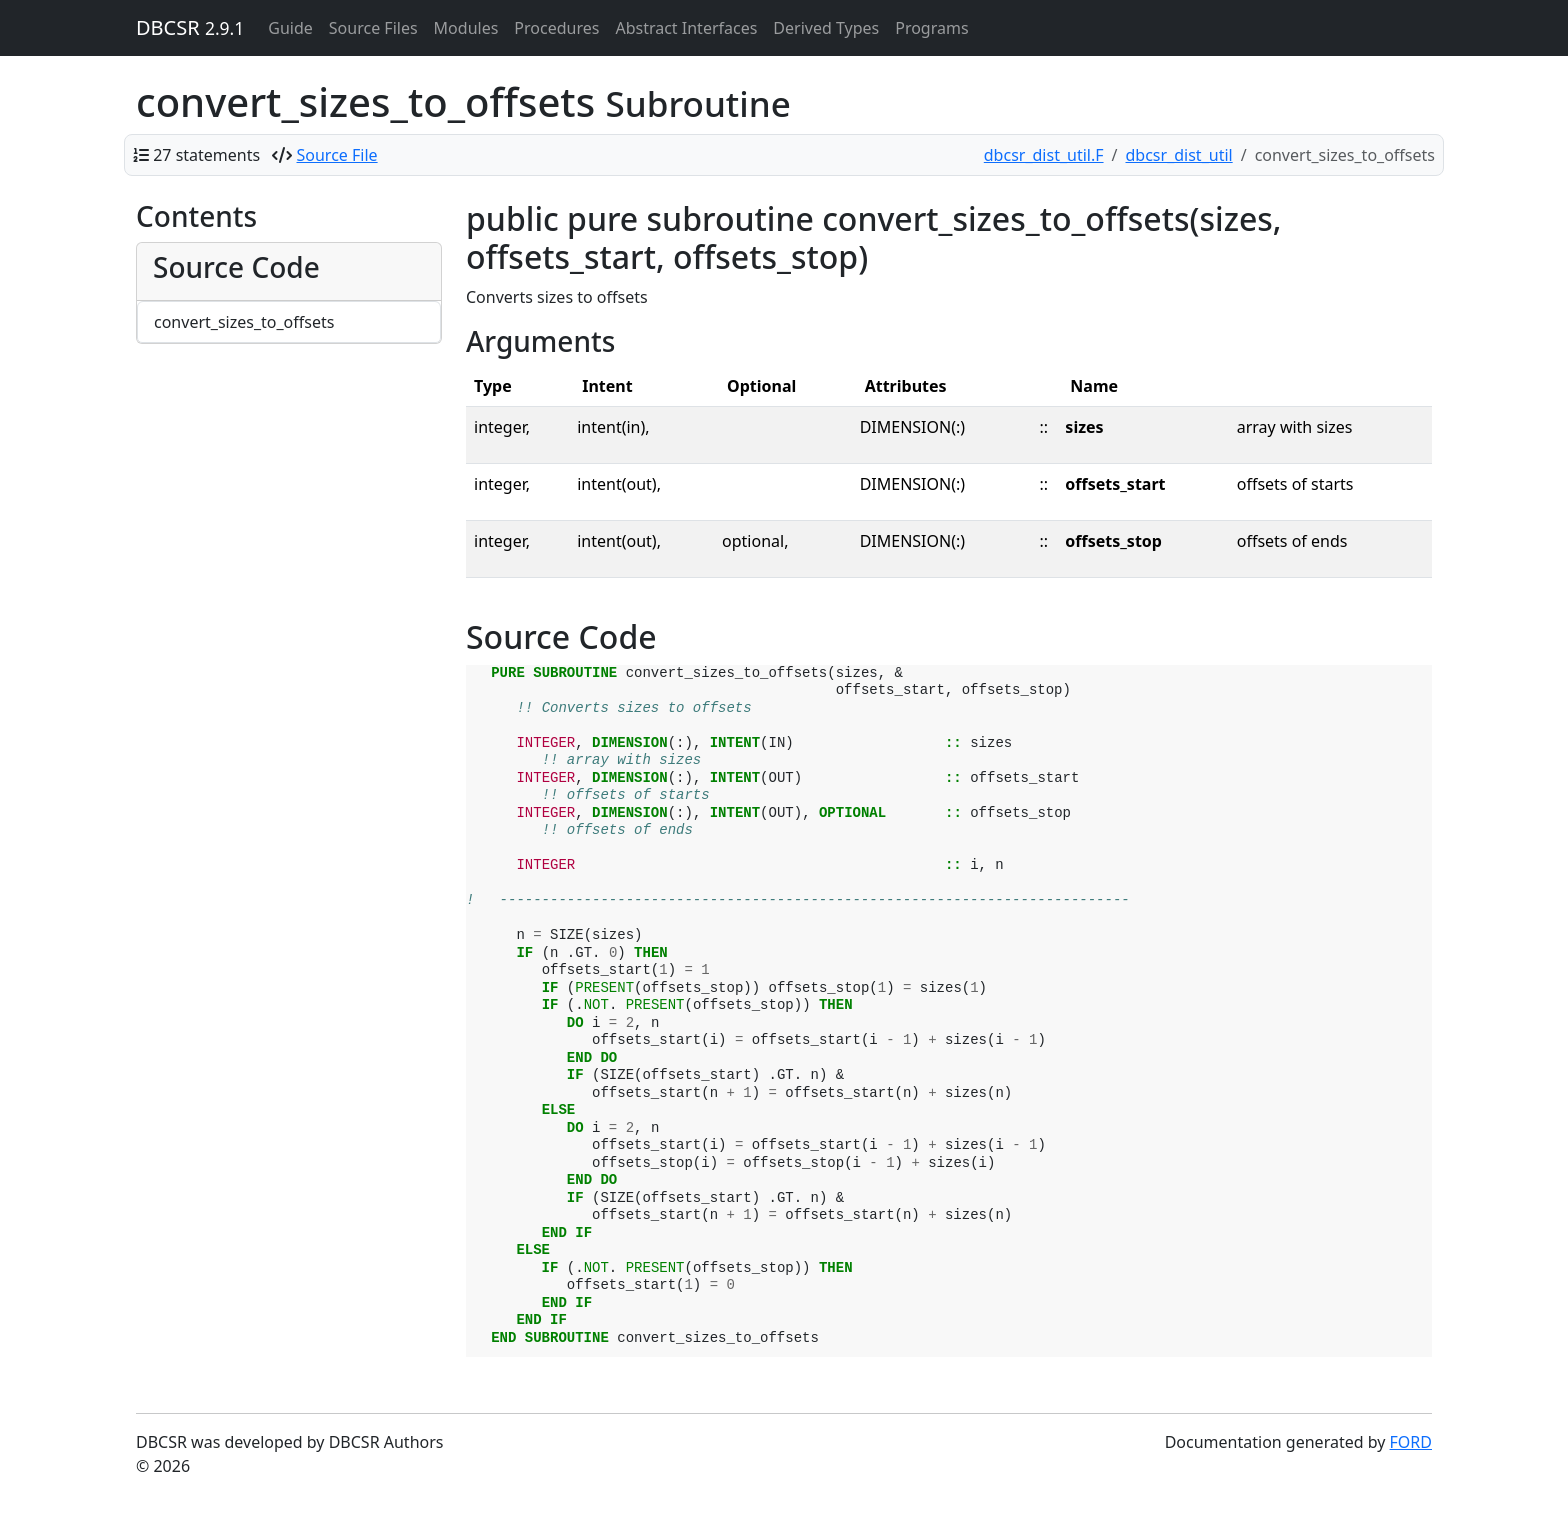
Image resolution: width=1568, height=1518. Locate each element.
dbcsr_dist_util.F (1044, 155)
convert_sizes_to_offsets (244, 322)
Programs (931, 28)
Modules (466, 28)
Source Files (373, 28)
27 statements (206, 155)
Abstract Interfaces (686, 28)
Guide (290, 28)
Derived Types (826, 28)
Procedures (556, 28)
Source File (337, 155)
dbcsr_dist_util (1179, 155)
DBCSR (190, 27)
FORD (1411, 1442)
